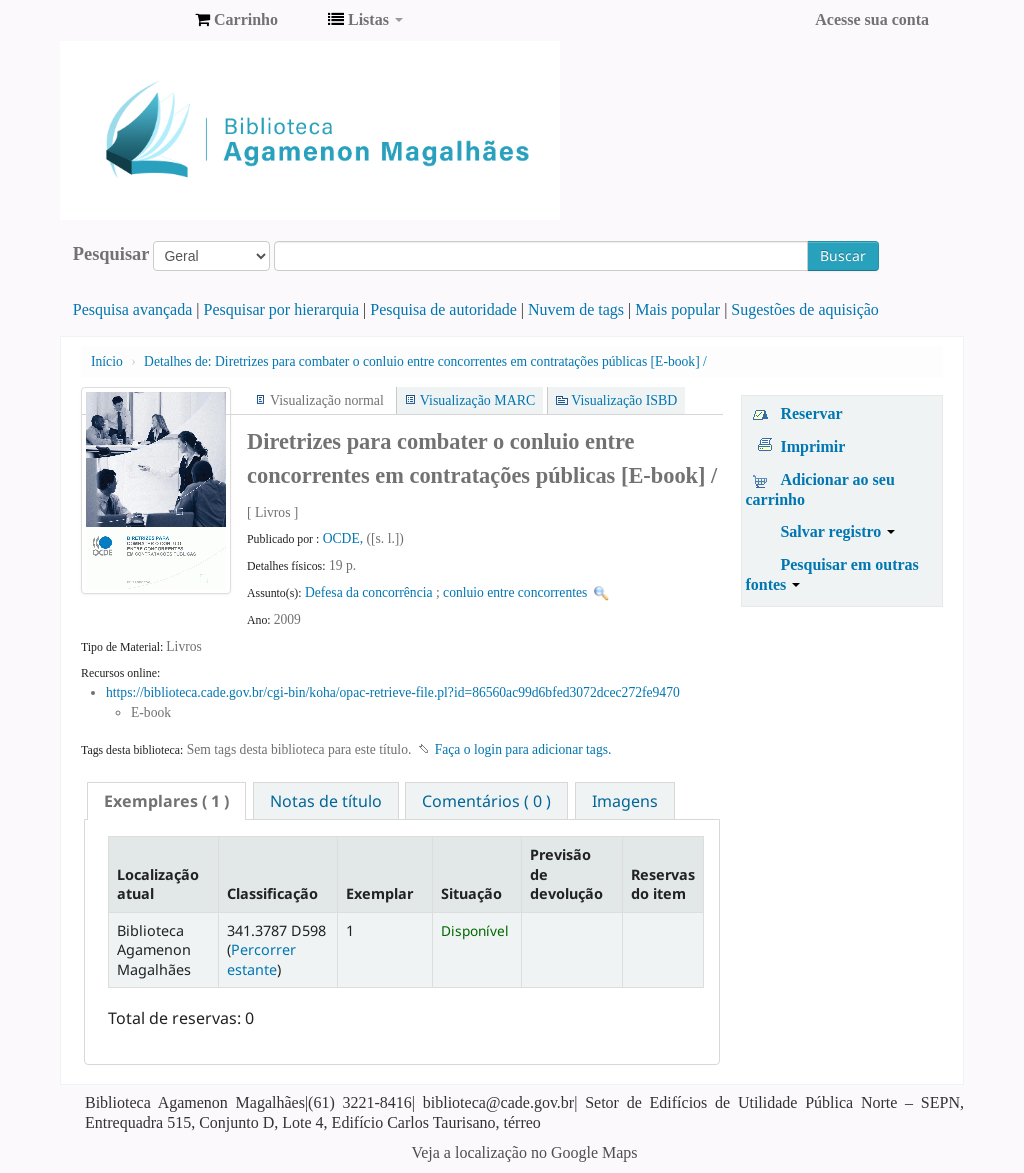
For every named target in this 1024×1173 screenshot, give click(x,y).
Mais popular (677, 309)
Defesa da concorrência (369, 592)
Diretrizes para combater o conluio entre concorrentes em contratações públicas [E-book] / (425, 361)
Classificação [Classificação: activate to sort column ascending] (272, 893)
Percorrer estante (261, 959)
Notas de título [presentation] (326, 801)
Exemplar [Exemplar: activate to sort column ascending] (379, 893)
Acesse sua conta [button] (872, 19)
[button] (236, 20)
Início (107, 361)
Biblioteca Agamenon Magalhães (130, 20)
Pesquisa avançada (133, 309)
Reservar (811, 413)
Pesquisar (111, 254)
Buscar (843, 255)
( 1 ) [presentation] (166, 801)
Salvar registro (837, 531)
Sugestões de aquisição (805, 309)
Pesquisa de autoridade (443, 309)
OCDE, (345, 538)
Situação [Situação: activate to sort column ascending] (471, 893)
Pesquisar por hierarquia (282, 309)
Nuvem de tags (576, 309)
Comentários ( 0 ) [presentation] (486, 801)
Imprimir (812, 446)
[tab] (166, 801)
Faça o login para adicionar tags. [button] (523, 749)
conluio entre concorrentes (515, 592)
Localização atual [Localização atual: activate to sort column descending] (158, 884)
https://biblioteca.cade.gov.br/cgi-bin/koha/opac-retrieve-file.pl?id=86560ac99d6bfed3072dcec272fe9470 (393, 692)
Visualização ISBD (624, 400)
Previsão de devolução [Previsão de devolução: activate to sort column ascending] (566, 874)
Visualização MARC (477, 400)
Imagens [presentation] (625, 801)
